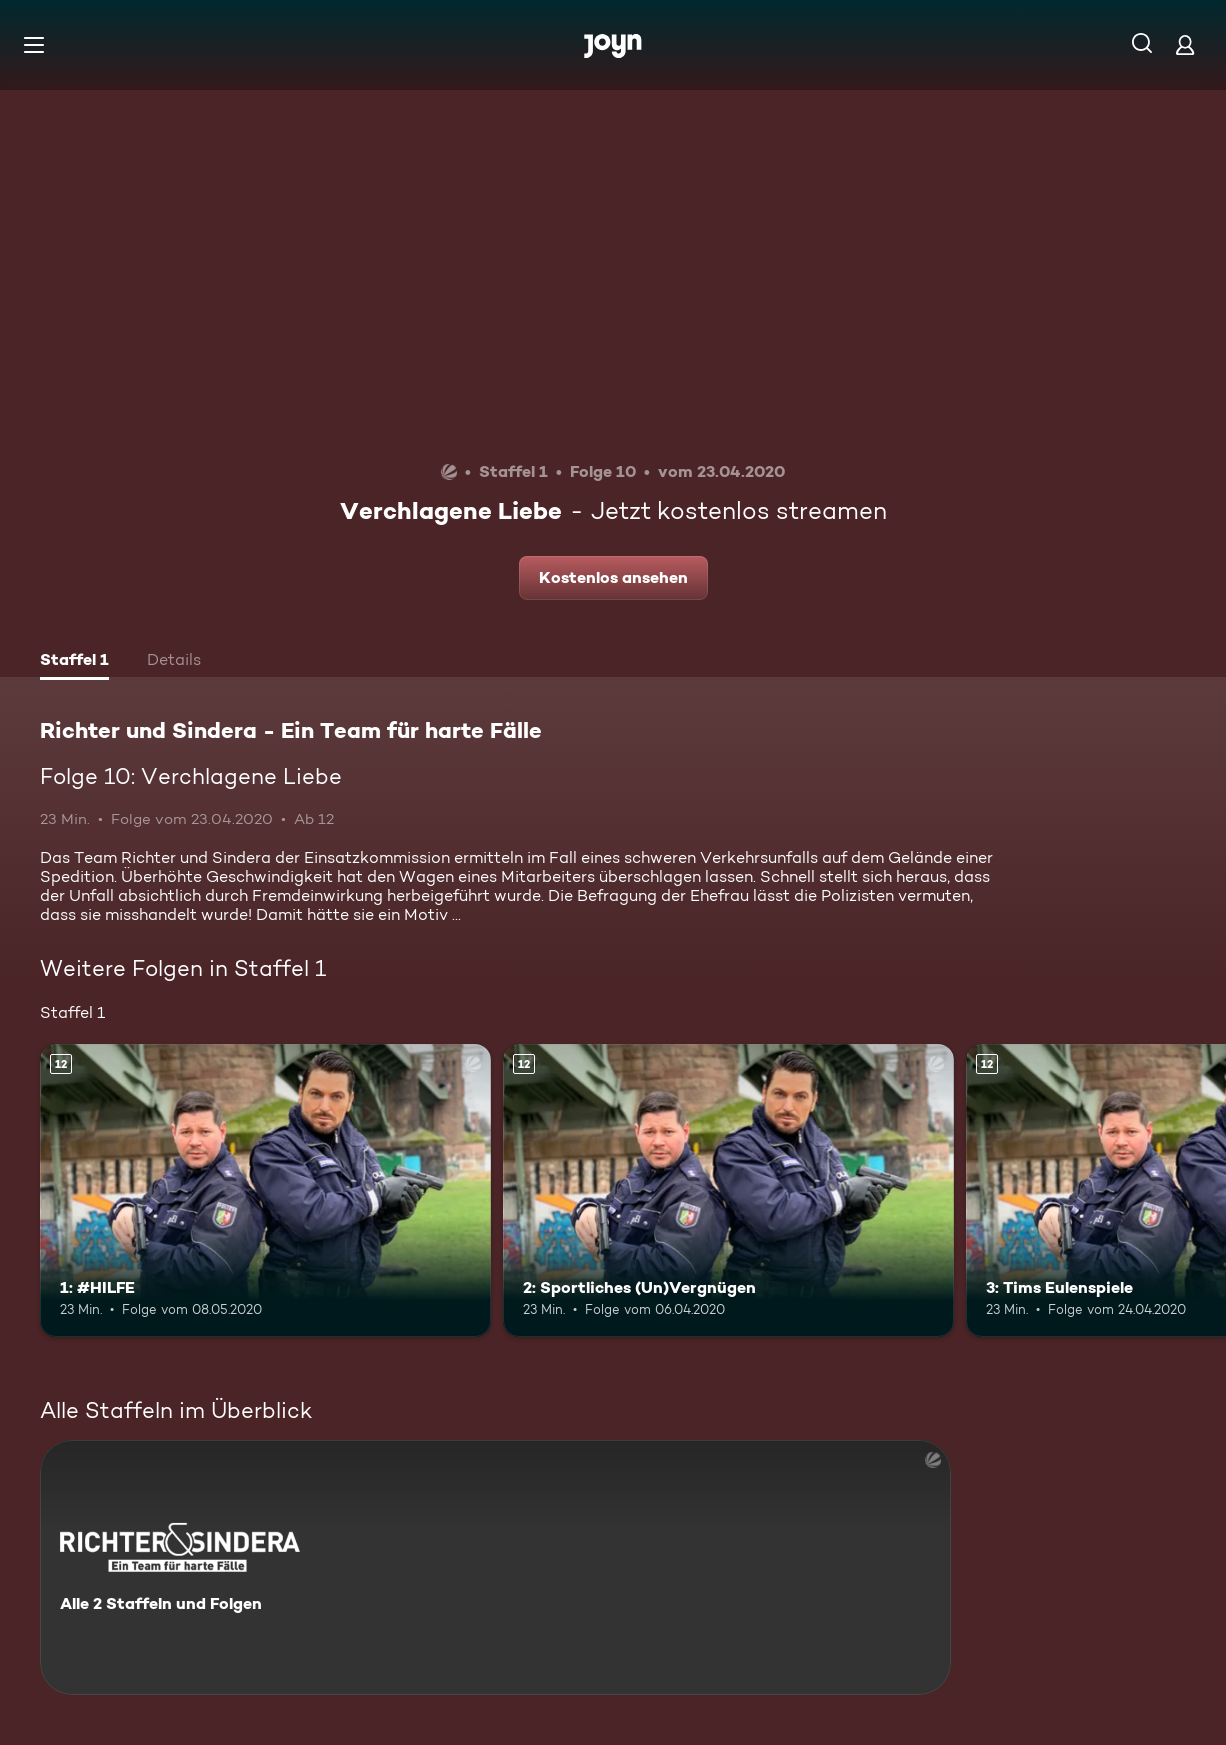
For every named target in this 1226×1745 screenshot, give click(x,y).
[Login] (1185, 44)
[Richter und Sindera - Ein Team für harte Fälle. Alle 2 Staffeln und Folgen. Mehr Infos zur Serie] (495, 1567)
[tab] (74, 662)
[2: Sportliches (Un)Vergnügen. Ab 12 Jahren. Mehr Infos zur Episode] (728, 1190)
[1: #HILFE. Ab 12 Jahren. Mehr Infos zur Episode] (265, 1190)
